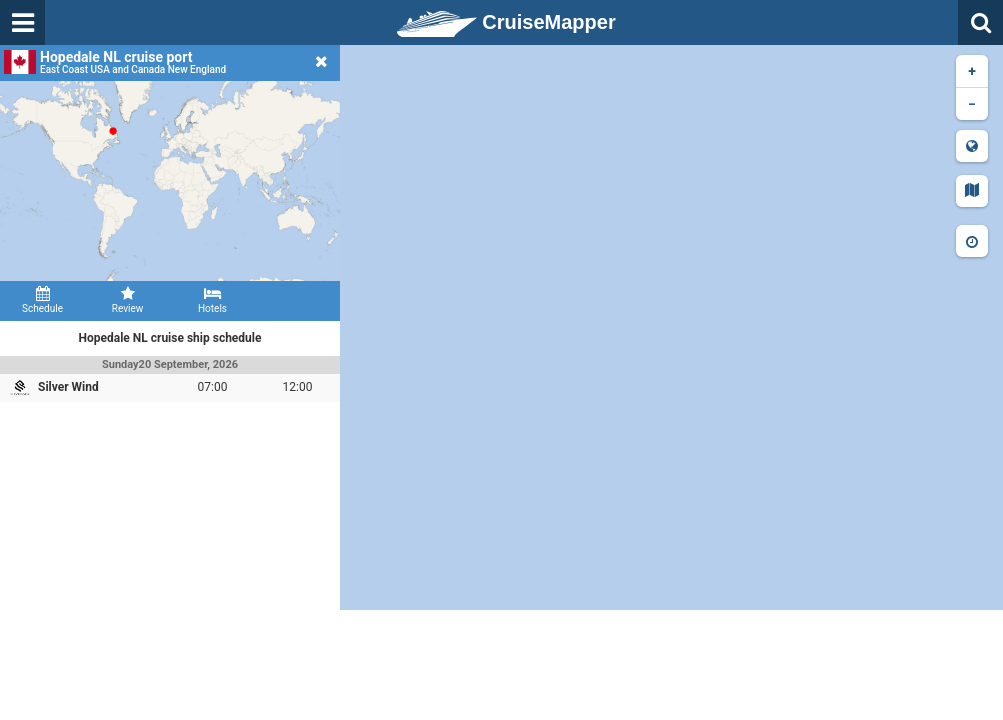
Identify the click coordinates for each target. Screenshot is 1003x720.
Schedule (42, 300)
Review (127, 300)
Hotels (212, 300)
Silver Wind (68, 387)
